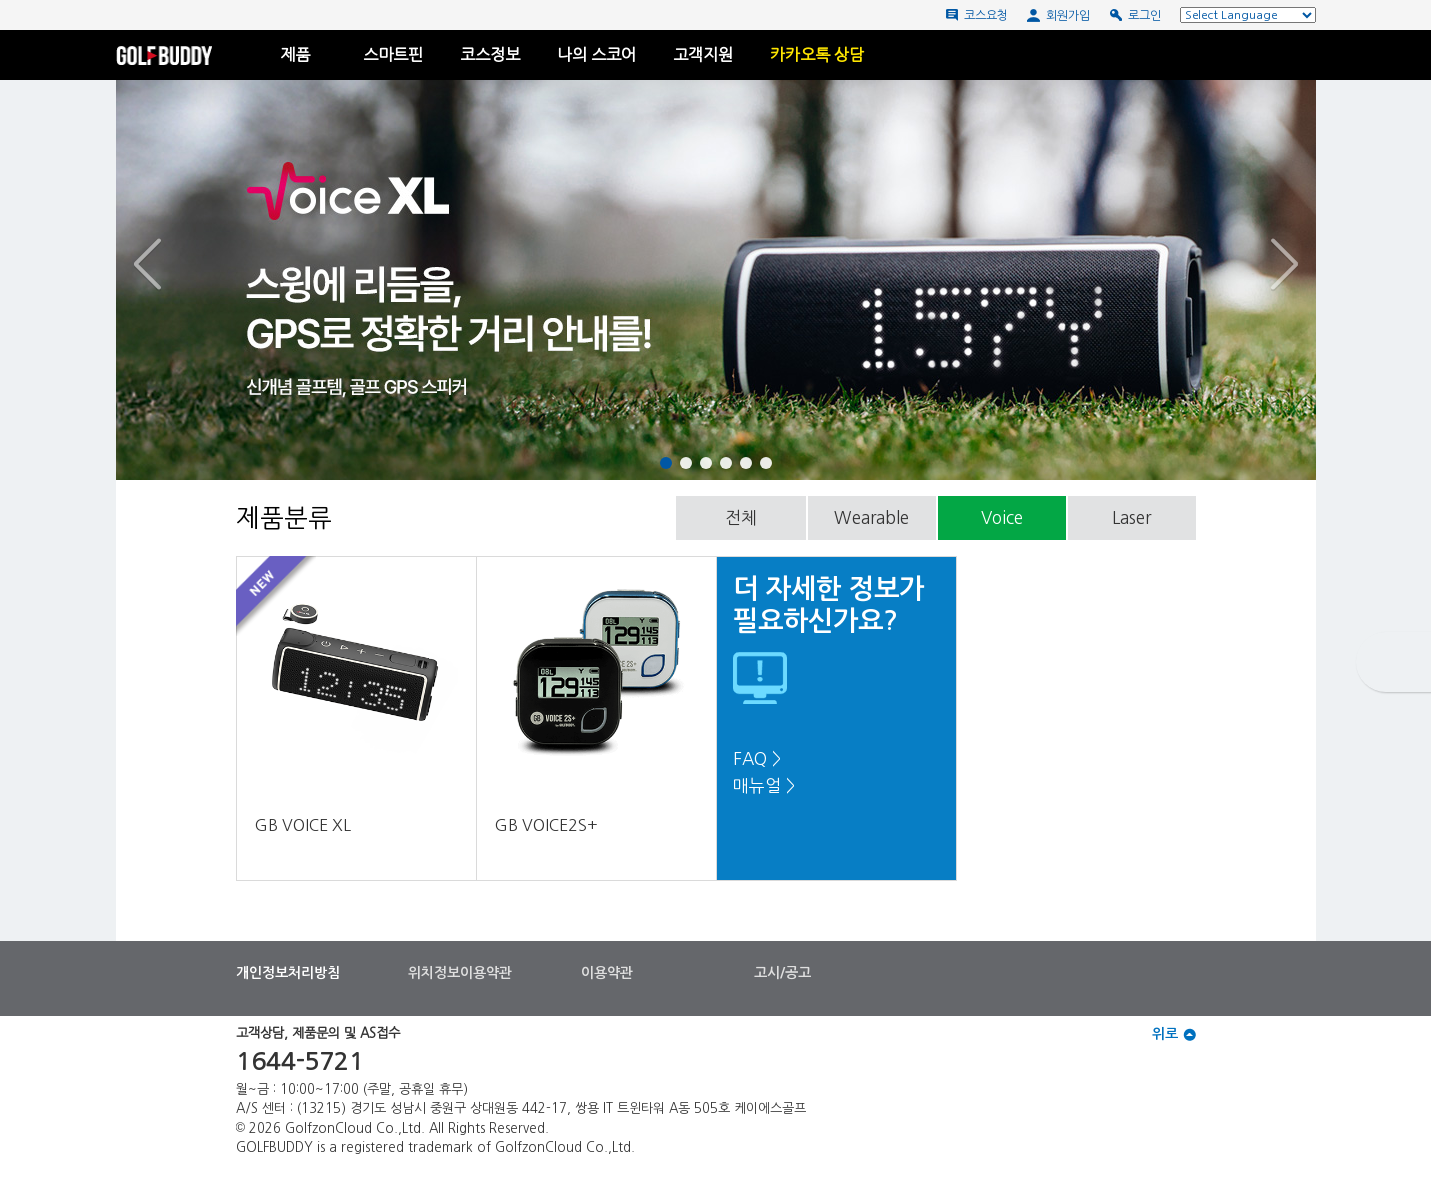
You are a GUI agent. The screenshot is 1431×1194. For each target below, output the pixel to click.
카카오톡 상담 (817, 55)
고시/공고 (782, 973)
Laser (1131, 517)
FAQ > (757, 758)
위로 (1174, 1034)
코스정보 (490, 55)
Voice (1002, 517)
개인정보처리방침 (288, 973)
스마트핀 (393, 55)
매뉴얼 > (764, 785)
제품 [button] (303, 55)
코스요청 (976, 15)
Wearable (871, 517)
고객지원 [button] (703, 55)
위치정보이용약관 (460, 973)
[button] (221, 265)
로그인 (1135, 15)
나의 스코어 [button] (596, 55)
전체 (741, 517)
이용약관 (607, 973)
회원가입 (1058, 15)
